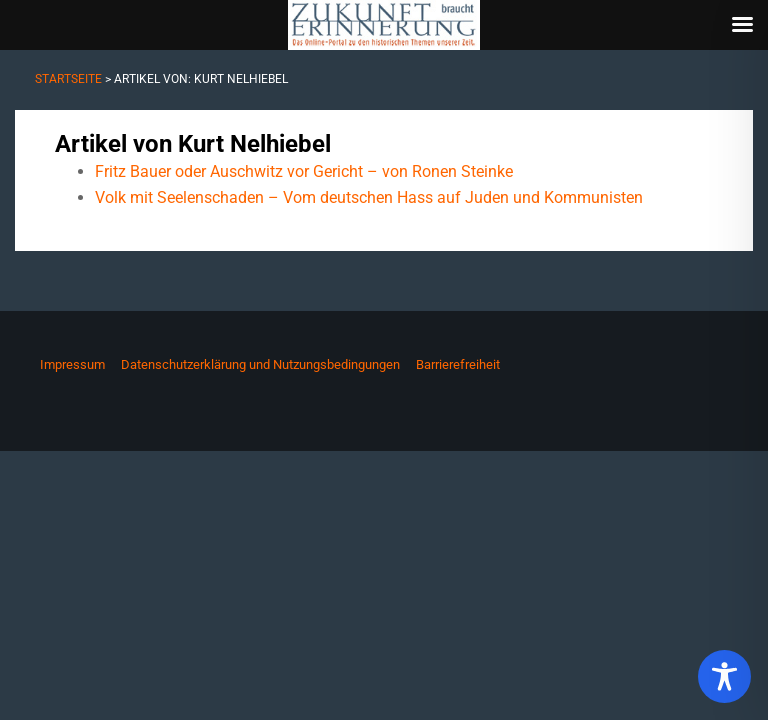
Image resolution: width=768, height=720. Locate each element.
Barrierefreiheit (458, 364)
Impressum (72, 364)
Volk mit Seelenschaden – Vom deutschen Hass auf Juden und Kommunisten (369, 197)
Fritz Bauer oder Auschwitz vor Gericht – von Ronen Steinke (304, 171)
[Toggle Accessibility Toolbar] (724, 676)
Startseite (68, 79)
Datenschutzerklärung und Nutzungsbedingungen (260, 364)
